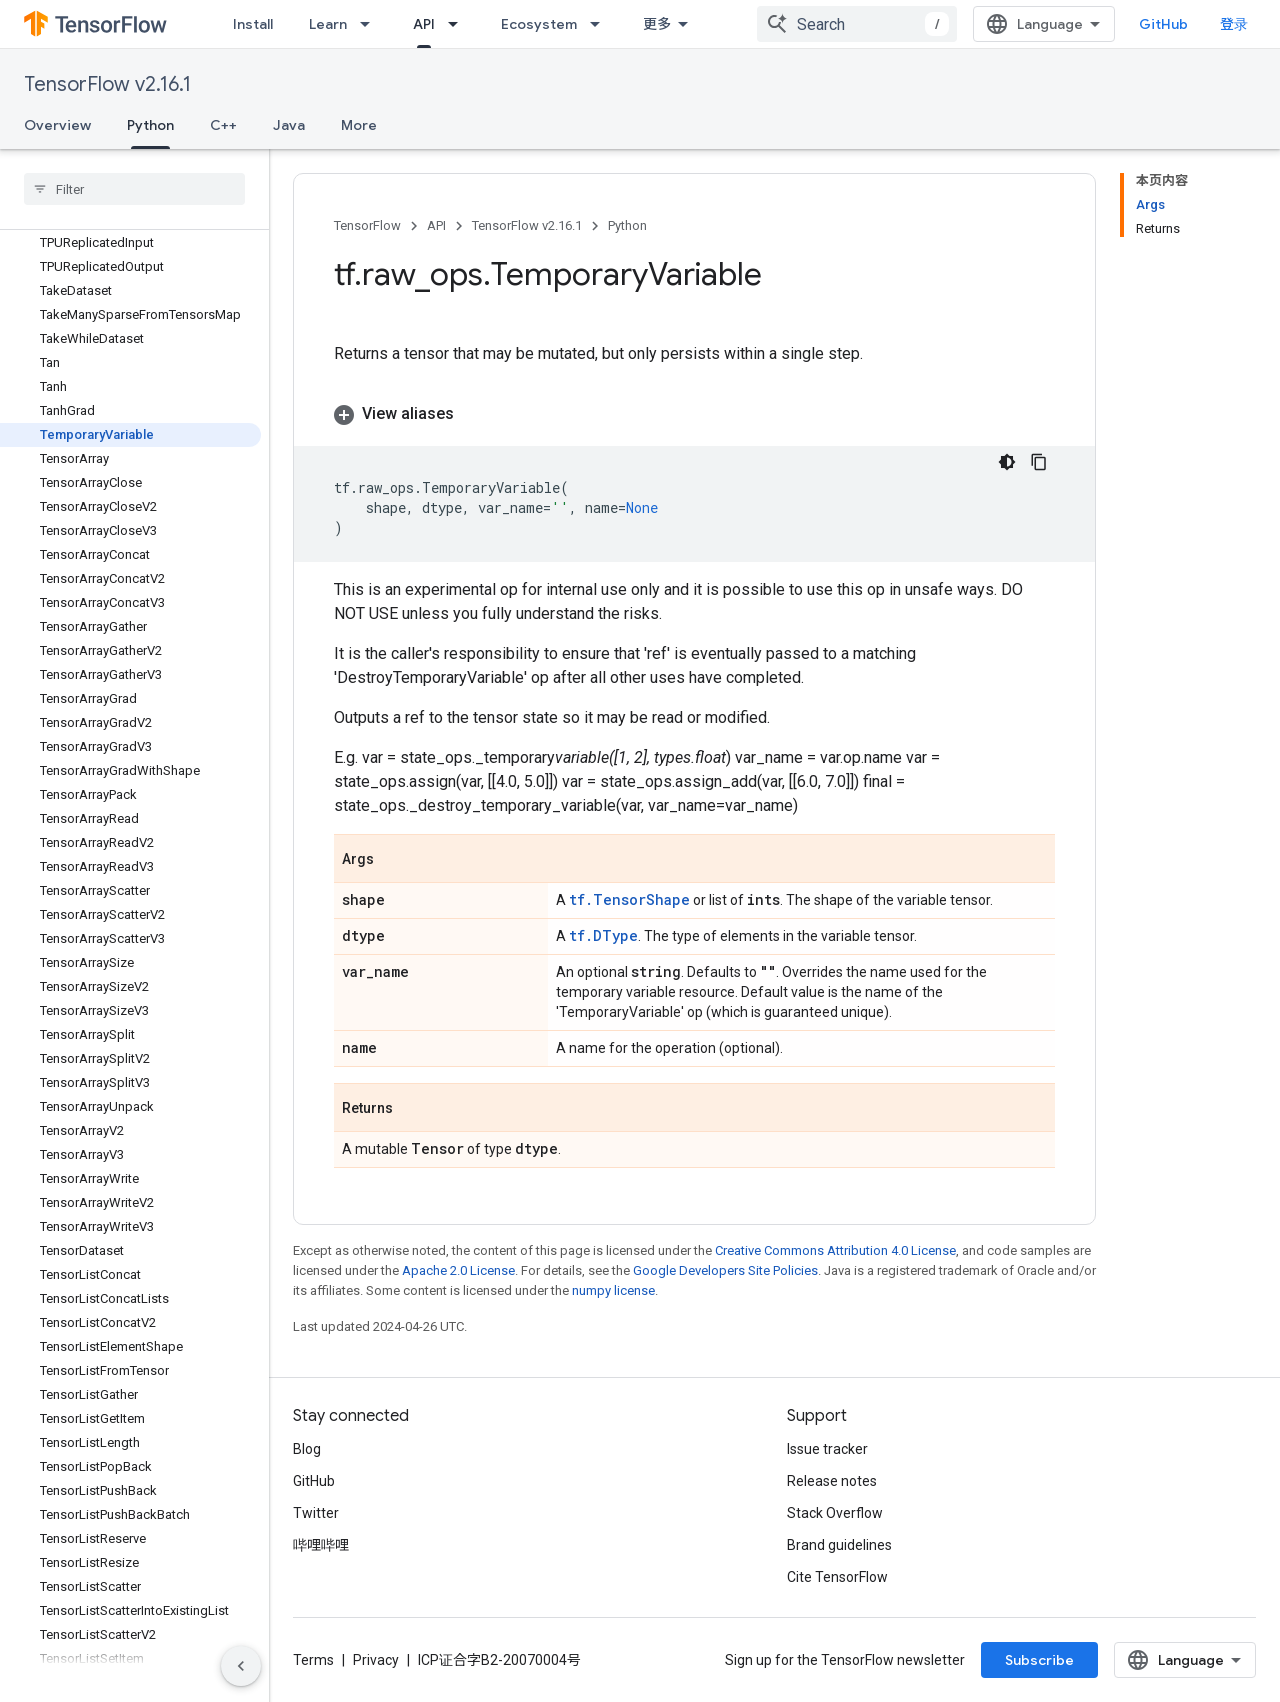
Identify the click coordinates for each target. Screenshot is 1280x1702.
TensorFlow (367, 225)
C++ (223, 125)
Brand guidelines (839, 1545)
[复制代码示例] (1039, 462)
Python (627, 225)
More (359, 125)
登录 (1234, 24)
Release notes (832, 1481)
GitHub (1163, 24)
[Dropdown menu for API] (459, 24)
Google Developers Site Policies (725, 1270)
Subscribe (1039, 1660)
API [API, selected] (424, 24)
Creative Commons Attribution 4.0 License (835, 1250)
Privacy (376, 1660)
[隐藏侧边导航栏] (241, 1666)
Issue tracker (827, 1449)
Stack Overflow (835, 1513)
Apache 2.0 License (458, 1270)
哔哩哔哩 (321, 1545)
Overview (57, 125)
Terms (313, 1660)
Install (253, 24)
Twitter (316, 1513)
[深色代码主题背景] (1007, 462)
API (436, 225)
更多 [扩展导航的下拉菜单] (657, 24)
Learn (328, 24)
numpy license (613, 1290)
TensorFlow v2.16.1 (107, 84)
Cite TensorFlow (837, 1577)
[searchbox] (134, 189)
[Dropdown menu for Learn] (371, 24)
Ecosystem (539, 24)
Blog (307, 1449)
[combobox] (857, 24)
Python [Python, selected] (150, 125)
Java (289, 125)
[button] (694, 414)
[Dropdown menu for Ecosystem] (601, 24)
